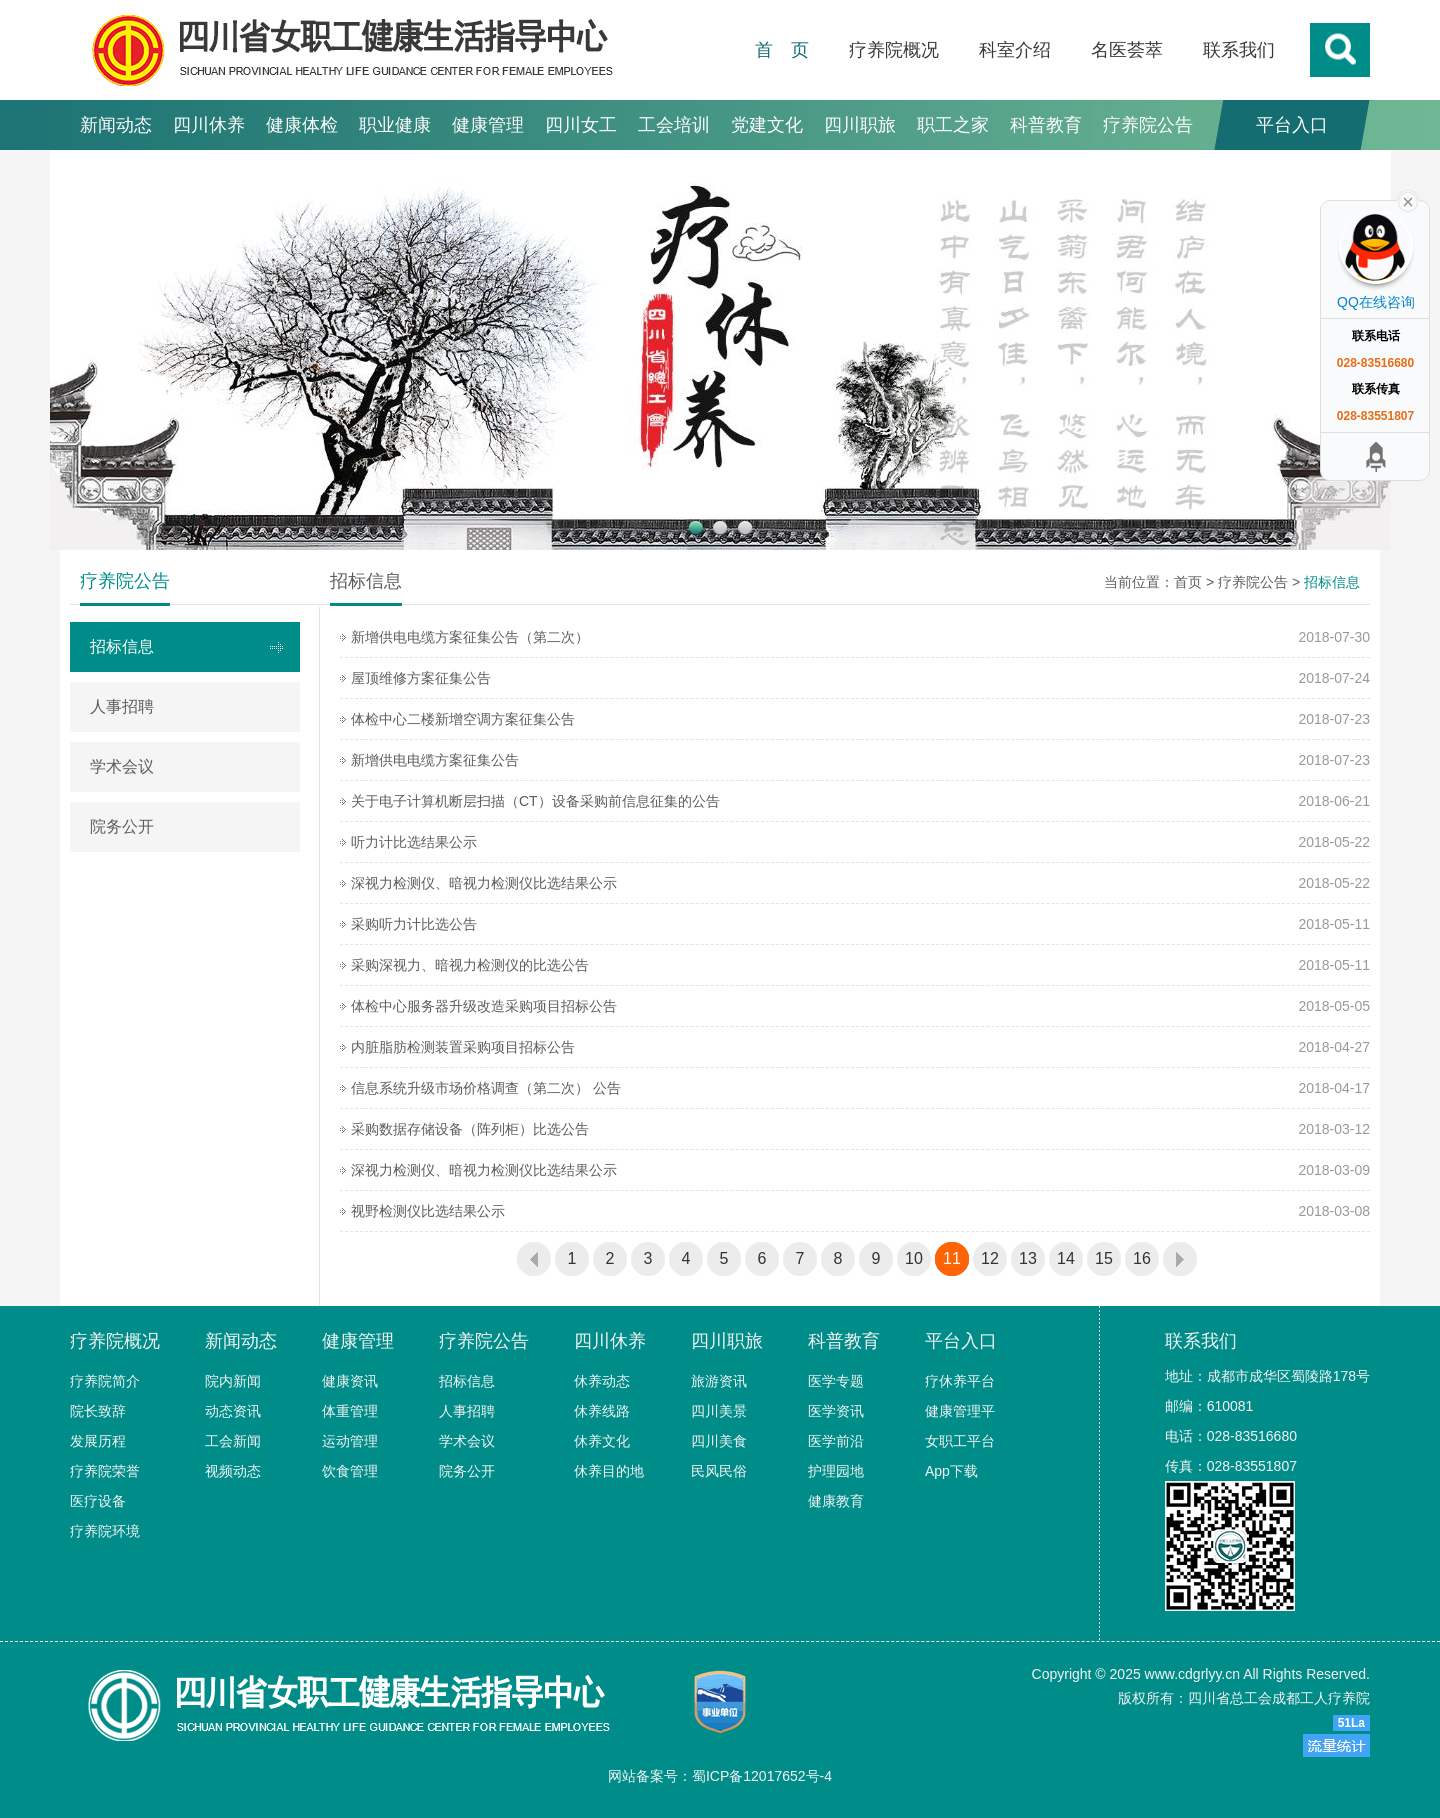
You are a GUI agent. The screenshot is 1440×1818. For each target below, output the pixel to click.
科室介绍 (1015, 50)
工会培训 (674, 125)
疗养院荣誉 (105, 1471)
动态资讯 (233, 1411)
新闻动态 (116, 125)
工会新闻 (233, 1441)
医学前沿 (836, 1441)
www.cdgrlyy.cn (1192, 1674)
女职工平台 (960, 1441)
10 (914, 1258)
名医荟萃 (1127, 50)
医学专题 (836, 1381)
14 (1066, 1258)
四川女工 (581, 125)
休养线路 (602, 1411)
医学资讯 (836, 1411)
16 (1142, 1258)
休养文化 (602, 1441)
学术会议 (122, 766)
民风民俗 (719, 1471)
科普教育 (1046, 125)
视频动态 (233, 1471)
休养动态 (602, 1381)
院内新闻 (233, 1381)
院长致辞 (98, 1411)
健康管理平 (960, 1411)
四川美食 (719, 1441)
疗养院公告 (1148, 125)
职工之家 (953, 125)
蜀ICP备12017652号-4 (762, 1776)
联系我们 (1239, 50)
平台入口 (1292, 125)
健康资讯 (350, 1381)
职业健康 (395, 125)
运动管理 (350, 1441)
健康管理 (488, 125)
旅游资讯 (719, 1381)
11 (952, 1258)
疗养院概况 (894, 50)
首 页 (782, 50)
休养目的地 (609, 1471)
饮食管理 (350, 1471)
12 (990, 1258)
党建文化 (767, 125)
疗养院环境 (105, 1531)
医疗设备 (98, 1501)
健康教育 (836, 1501)
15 (1104, 1258)
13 (1028, 1258)
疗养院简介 (105, 1381)
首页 (1188, 582)
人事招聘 (122, 706)
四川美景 (719, 1411)
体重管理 (350, 1411)
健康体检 (302, 125)
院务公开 (122, 826)
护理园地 (836, 1471)
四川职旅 (860, 125)
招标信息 (122, 646)
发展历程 (98, 1441)
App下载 (951, 1471)
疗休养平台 (960, 1381)
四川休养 (209, 125)
